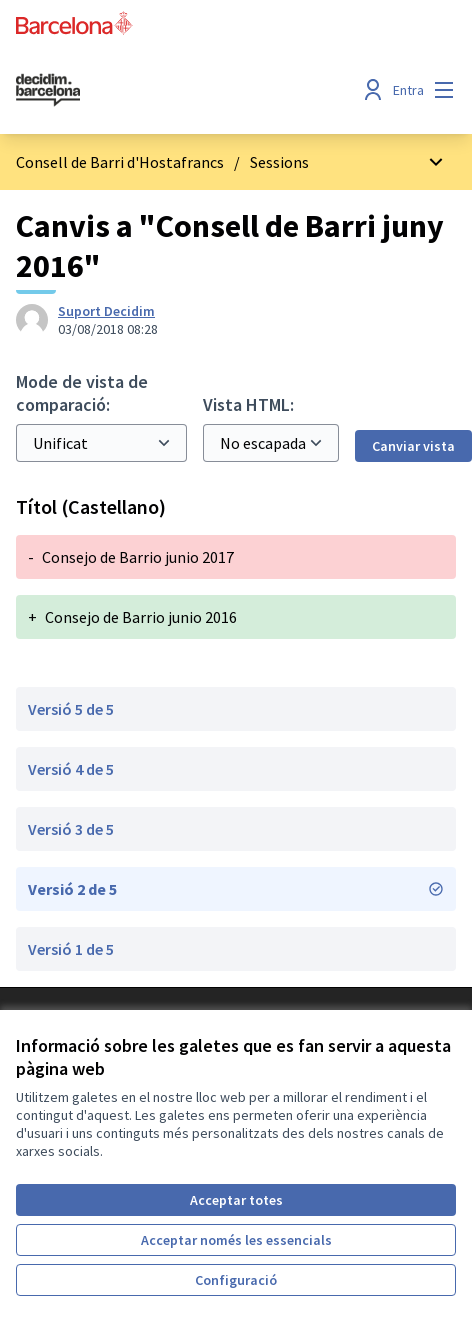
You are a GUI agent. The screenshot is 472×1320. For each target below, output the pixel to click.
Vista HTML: (248, 404)
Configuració (236, 1280)
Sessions (279, 162)
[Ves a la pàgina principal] (179, 90)
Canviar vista (413, 446)
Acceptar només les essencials (236, 1240)
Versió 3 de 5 (71, 829)
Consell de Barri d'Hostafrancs (120, 162)
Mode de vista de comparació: (82, 393)
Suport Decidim (106, 311)
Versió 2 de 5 (236, 889)
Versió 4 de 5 (71, 769)
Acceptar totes (236, 1200)
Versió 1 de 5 (71, 949)
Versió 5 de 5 (71, 709)
